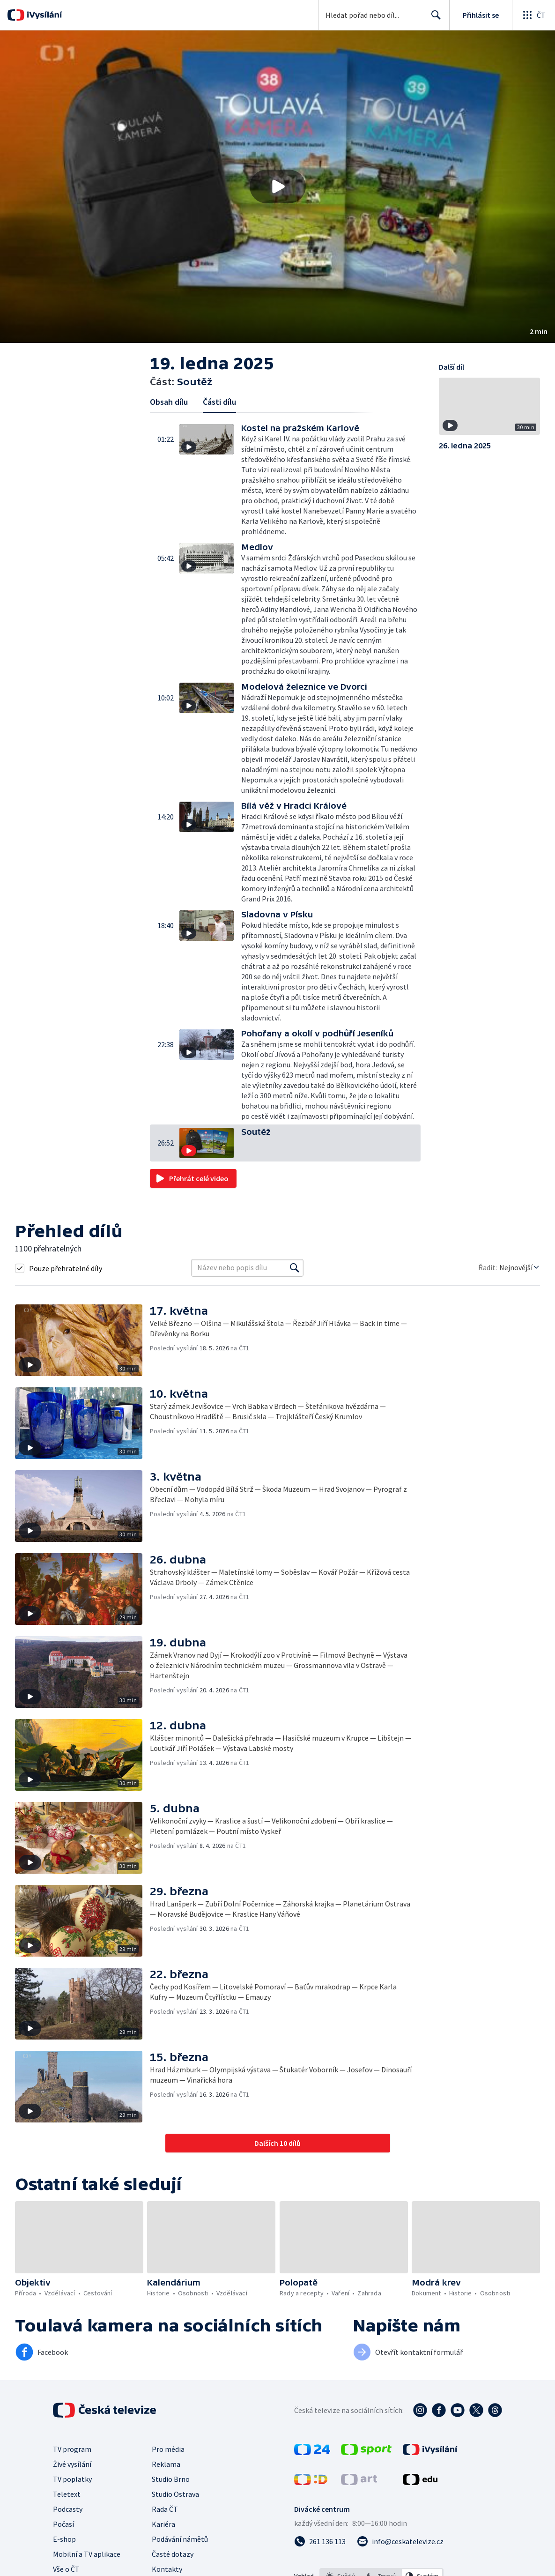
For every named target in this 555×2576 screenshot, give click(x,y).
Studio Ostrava (175, 2494)
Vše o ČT (66, 2569)
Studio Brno (171, 2479)
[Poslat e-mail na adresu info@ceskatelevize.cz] (400, 2541)
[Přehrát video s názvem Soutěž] (278, 186)
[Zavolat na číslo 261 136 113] (320, 2541)
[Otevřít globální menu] (533, 15)
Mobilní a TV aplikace (86, 2554)
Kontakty (167, 2569)
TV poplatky (72, 2479)
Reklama (166, 2464)
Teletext (67, 2494)
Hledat (433, 18)
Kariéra (163, 2524)
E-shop (64, 2539)
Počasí (63, 2524)
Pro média (168, 2449)
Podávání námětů (180, 2539)
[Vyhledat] (295, 1268)
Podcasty (67, 2509)
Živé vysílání (72, 2464)
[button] (277, 186)
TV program (72, 2449)
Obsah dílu (169, 401)
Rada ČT (165, 2509)
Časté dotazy (172, 2554)
